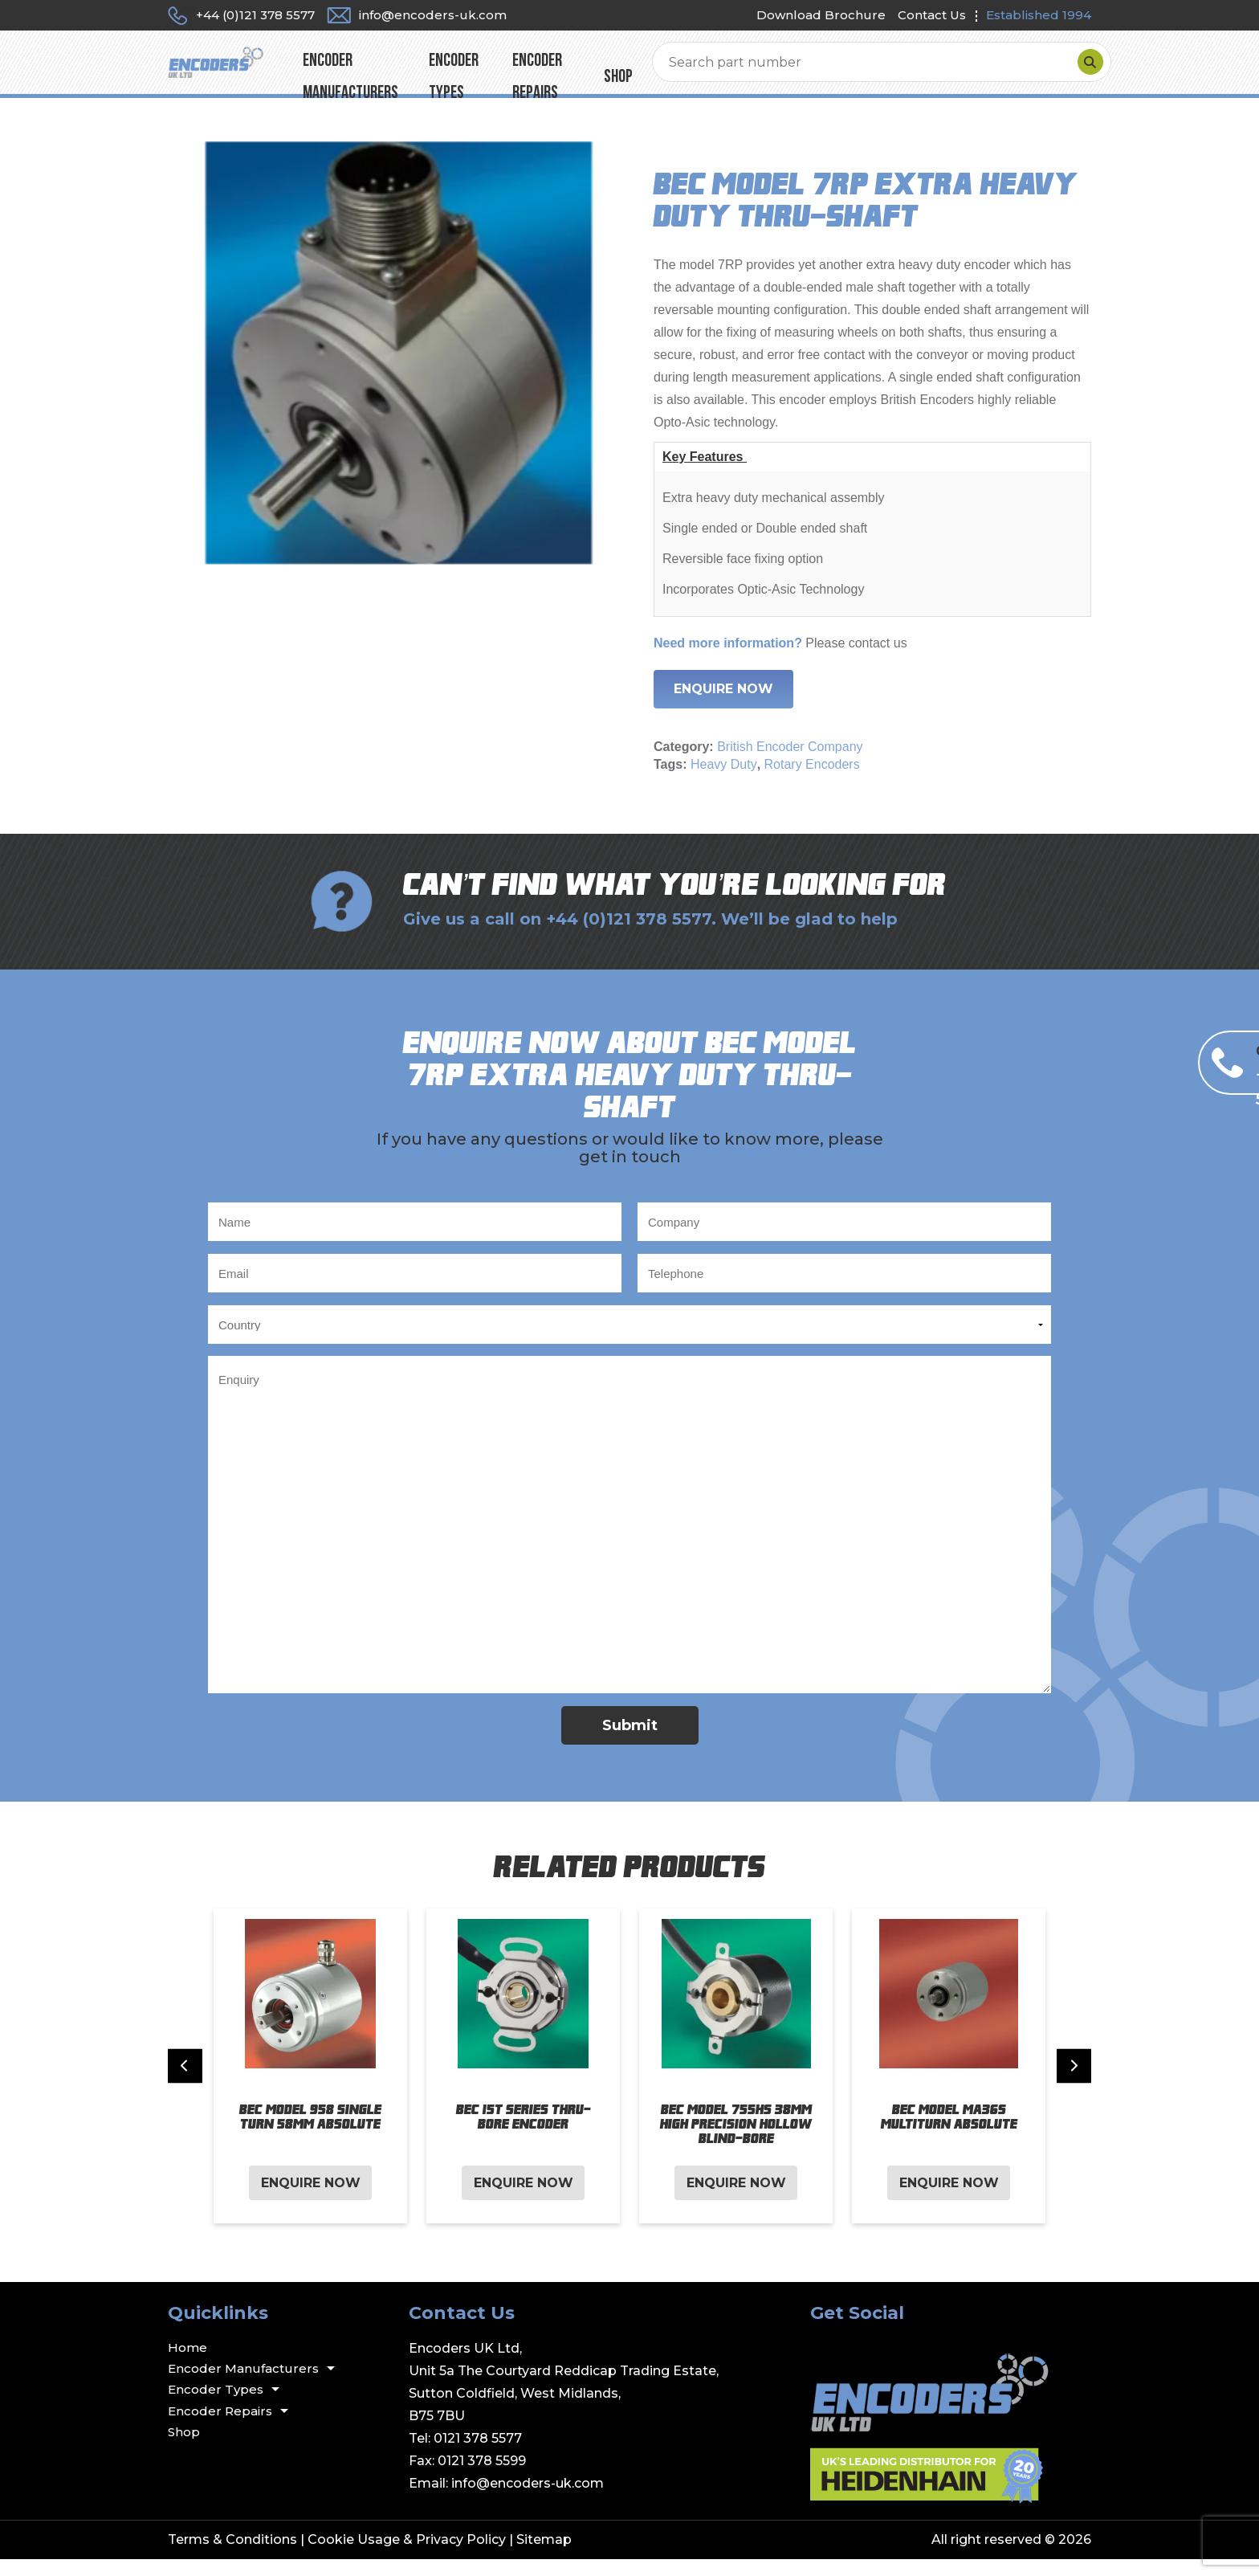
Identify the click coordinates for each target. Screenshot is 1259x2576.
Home (187, 2364)
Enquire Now (723, 705)
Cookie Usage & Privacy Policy (407, 2556)
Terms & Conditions (232, 2556)
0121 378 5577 (478, 2455)
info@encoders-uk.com (527, 2500)
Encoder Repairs (719, 70)
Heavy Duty (724, 781)
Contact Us (932, 14)
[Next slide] (1074, 2083)
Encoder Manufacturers (461, 70)
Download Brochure (821, 14)
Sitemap (544, 2556)
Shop (806, 70)
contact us (878, 660)
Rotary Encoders (812, 781)
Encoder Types (602, 70)
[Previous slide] (185, 2083)
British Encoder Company (789, 763)
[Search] (1074, 71)
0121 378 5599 (482, 2477)
